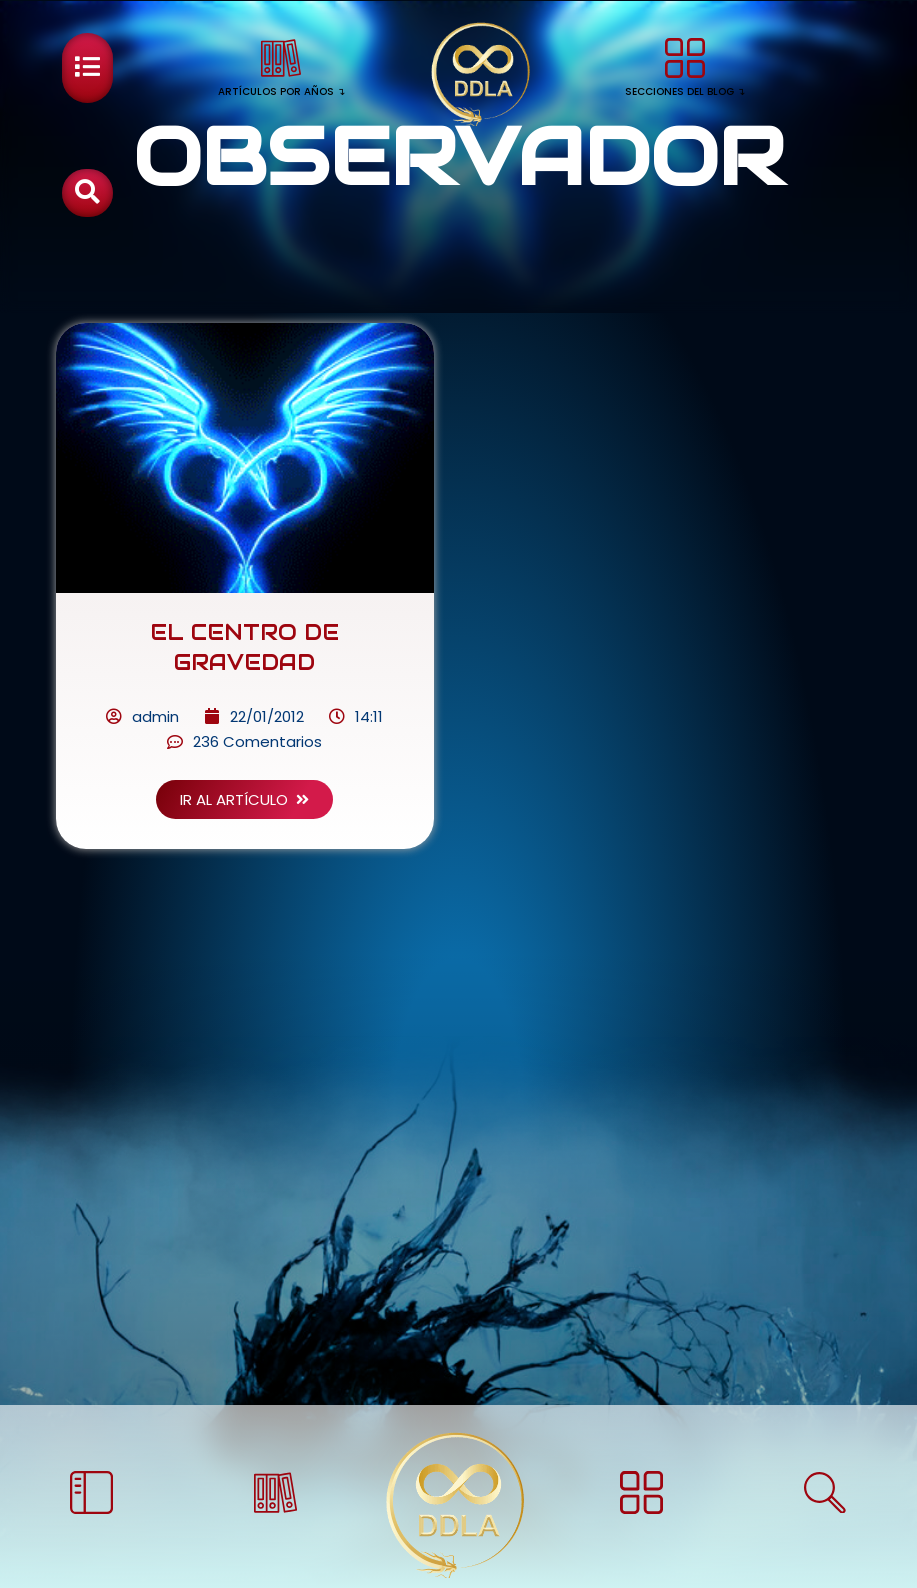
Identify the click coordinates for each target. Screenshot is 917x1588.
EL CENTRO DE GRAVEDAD (245, 632)
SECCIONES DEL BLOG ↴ (685, 91)
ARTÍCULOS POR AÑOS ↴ (281, 91)
